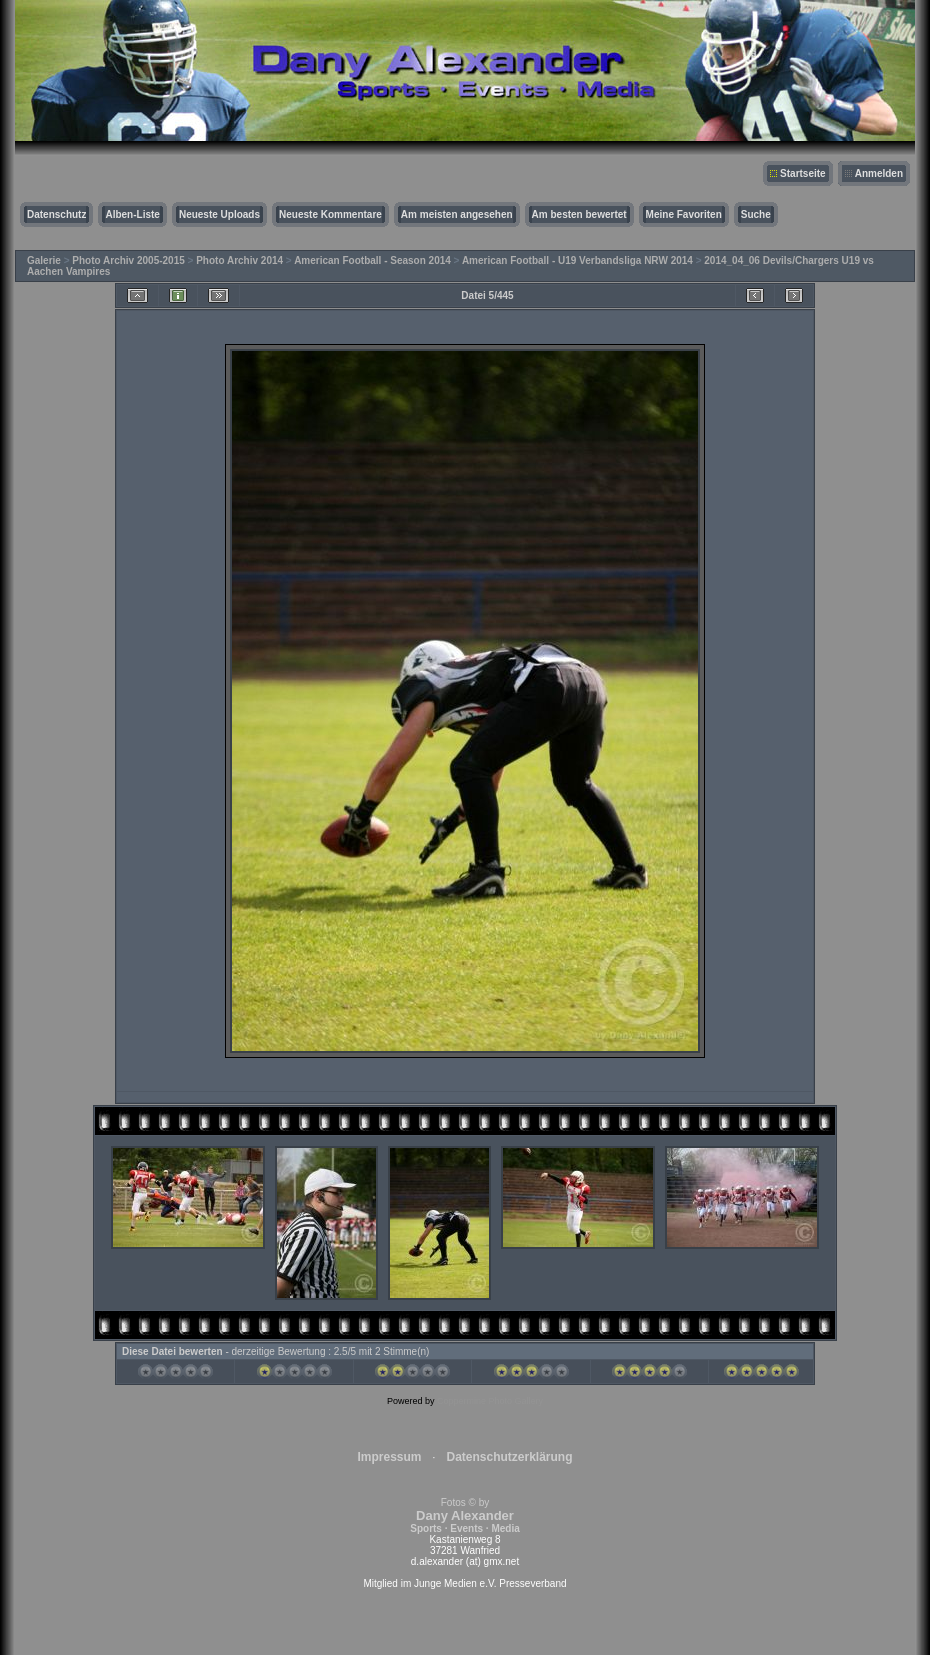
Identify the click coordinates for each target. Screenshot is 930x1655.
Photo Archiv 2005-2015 (128, 260)
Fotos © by (464, 1515)
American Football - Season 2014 (372, 260)
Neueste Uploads (219, 214)
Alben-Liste (132, 214)
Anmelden (879, 173)
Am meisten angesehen (457, 214)
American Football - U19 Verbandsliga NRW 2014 (577, 260)
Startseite (803, 173)
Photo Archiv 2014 (239, 260)
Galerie (44, 260)
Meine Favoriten (684, 214)
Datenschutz (56, 214)
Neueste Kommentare (330, 214)
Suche (756, 214)
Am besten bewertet (579, 214)
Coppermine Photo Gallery (490, 1401)
